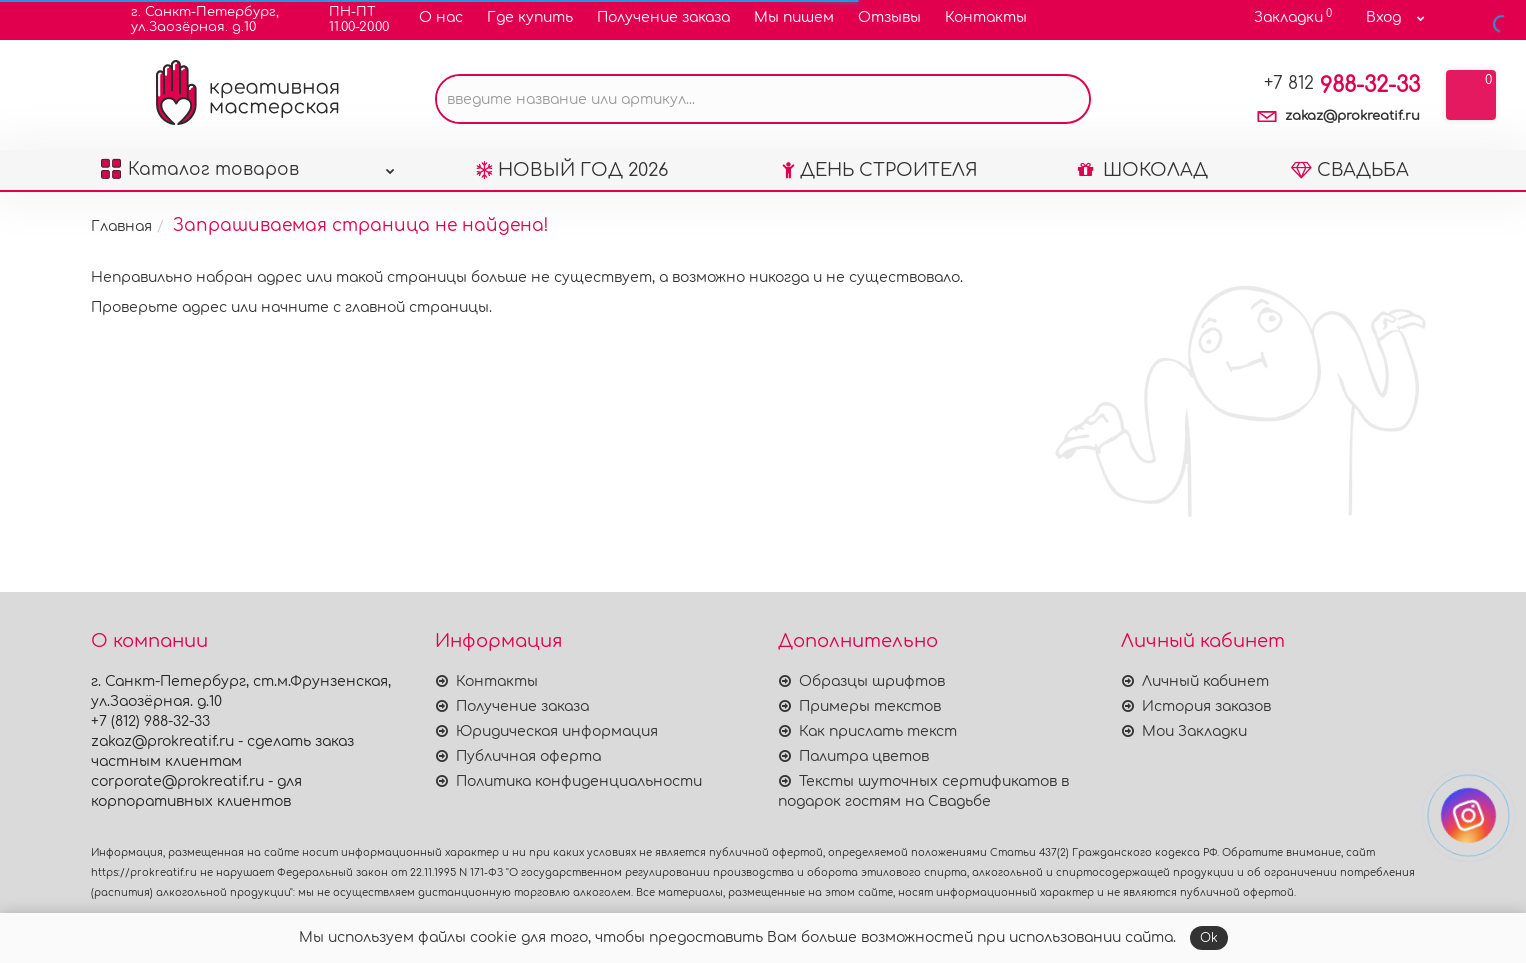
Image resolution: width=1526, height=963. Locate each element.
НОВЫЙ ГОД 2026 (572, 170)
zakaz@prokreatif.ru (1352, 116)
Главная (121, 226)
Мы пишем (794, 17)
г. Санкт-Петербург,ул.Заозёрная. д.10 (192, 19)
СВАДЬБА (1350, 170)
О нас (441, 17)
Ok (1209, 938)
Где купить (530, 17)
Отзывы (889, 17)
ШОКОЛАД (1143, 170)
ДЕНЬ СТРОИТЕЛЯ (880, 170)
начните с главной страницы (375, 307)
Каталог (247, 164)
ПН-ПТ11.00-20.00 (346, 19)
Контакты (986, 17)
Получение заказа (663, 17)
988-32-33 (1342, 85)
